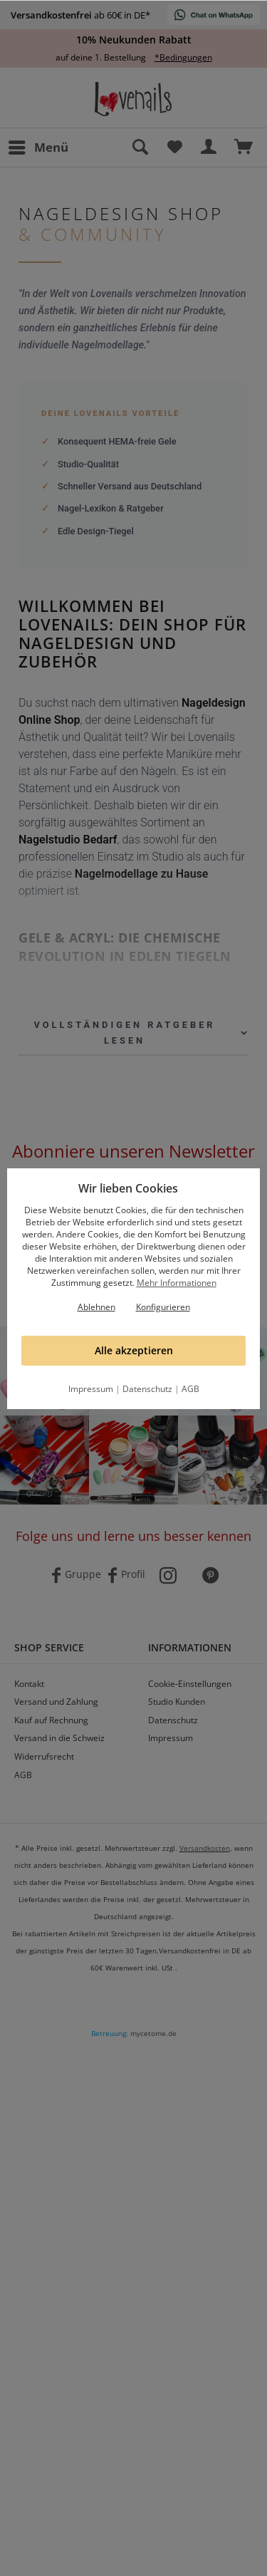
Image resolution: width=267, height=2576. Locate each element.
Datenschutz (147, 1389)
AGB (190, 1389)
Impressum (90, 1389)
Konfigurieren (163, 1307)
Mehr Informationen (176, 1283)
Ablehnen (96, 1307)
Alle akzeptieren (134, 1350)
